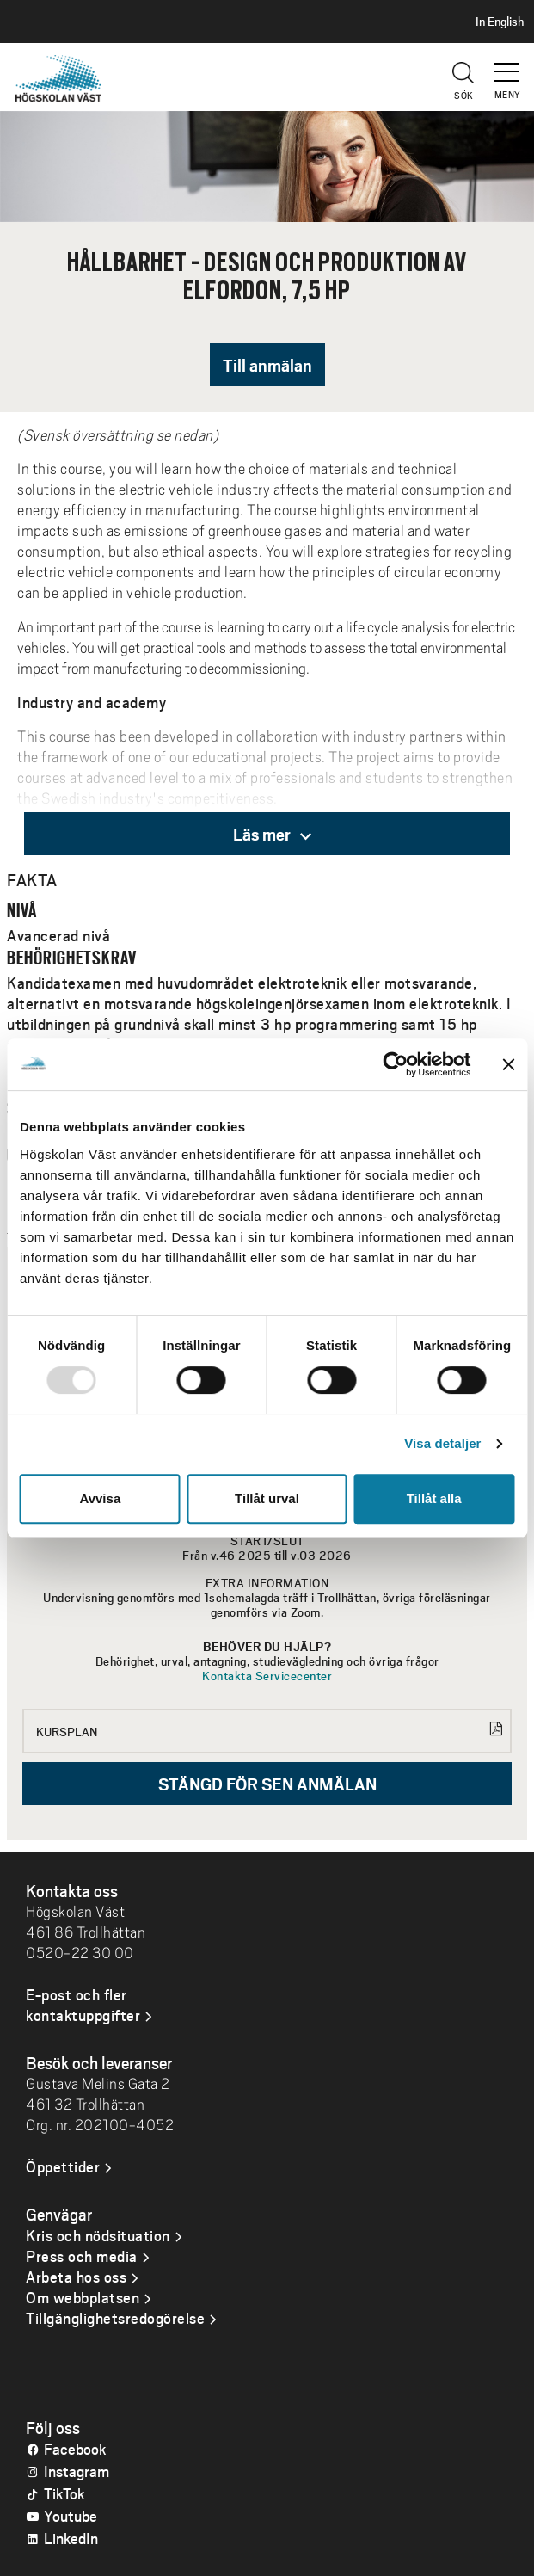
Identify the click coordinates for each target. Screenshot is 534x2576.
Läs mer (272, 834)
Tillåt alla (434, 1498)
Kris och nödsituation (98, 2235)
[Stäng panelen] (508, 1064)
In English (500, 21)
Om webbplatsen (82, 2297)
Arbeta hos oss (76, 2276)
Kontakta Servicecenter (267, 1675)
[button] (508, 64)
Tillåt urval (267, 1498)
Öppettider (63, 2166)
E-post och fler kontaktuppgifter (83, 2004)
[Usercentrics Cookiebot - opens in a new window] (395, 1064)
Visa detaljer (442, 1443)
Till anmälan (267, 365)
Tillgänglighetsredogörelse (115, 2318)
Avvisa (99, 1498)
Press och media (82, 2256)
